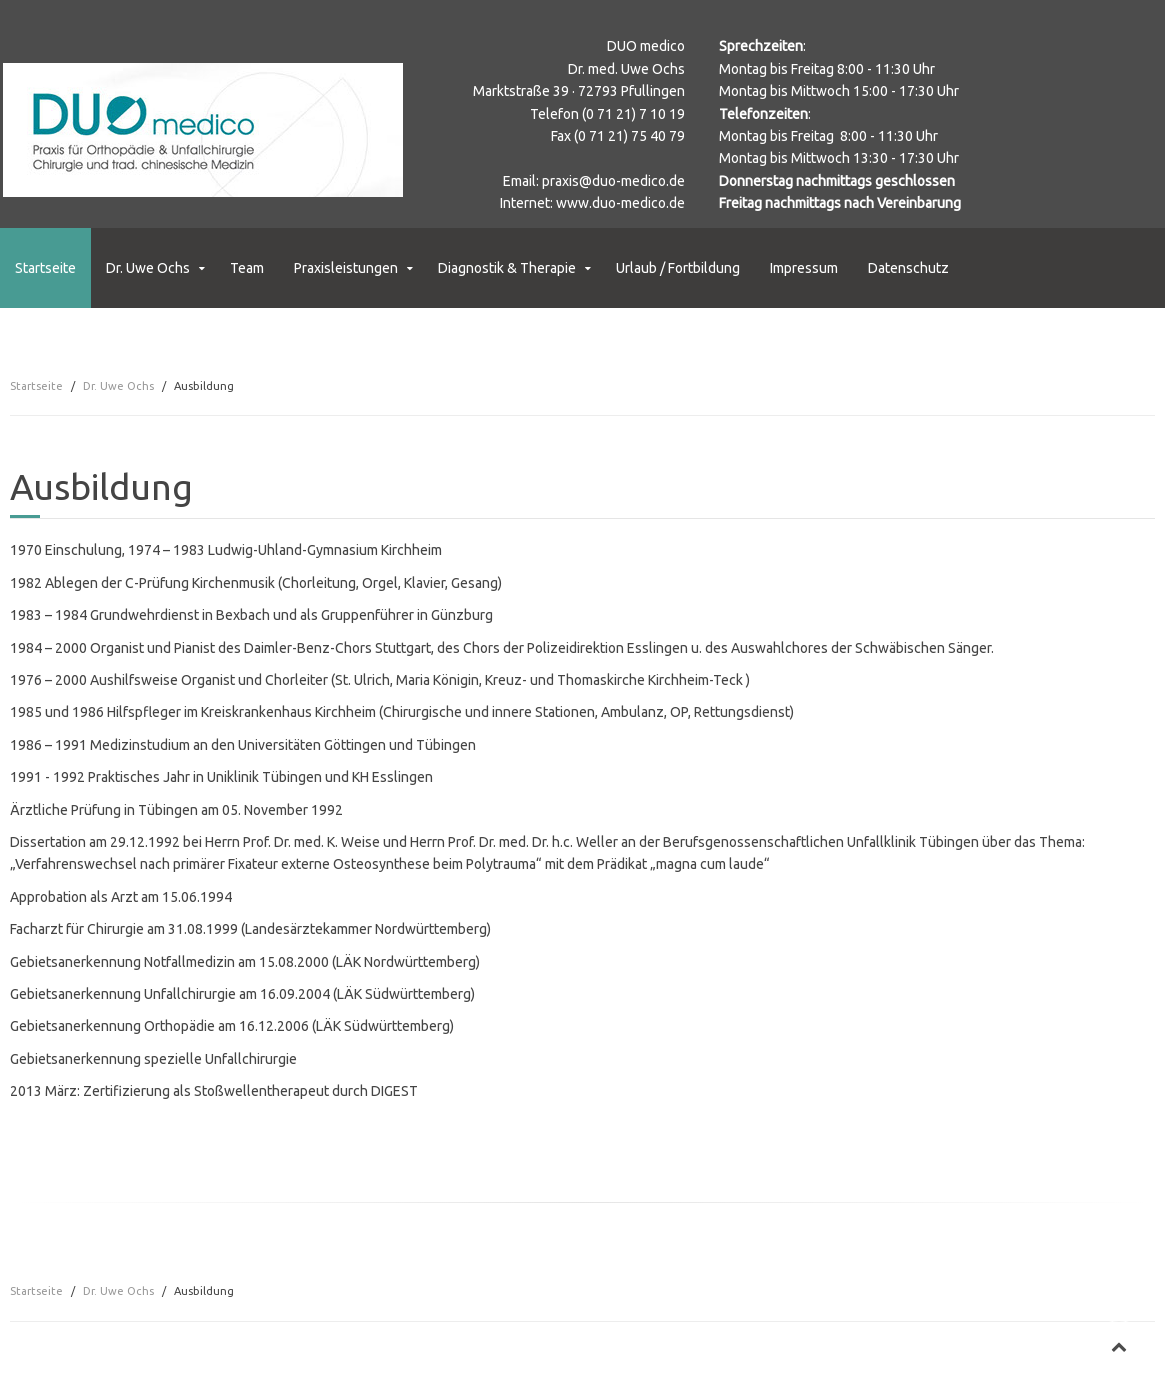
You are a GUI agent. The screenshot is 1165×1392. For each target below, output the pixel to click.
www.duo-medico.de (620, 203)
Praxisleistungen (346, 268)
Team (247, 268)
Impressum (804, 268)
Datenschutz (908, 268)
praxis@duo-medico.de (613, 181)
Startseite (45, 268)
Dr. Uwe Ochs (148, 268)
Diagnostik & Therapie (507, 268)
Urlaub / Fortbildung (678, 268)
